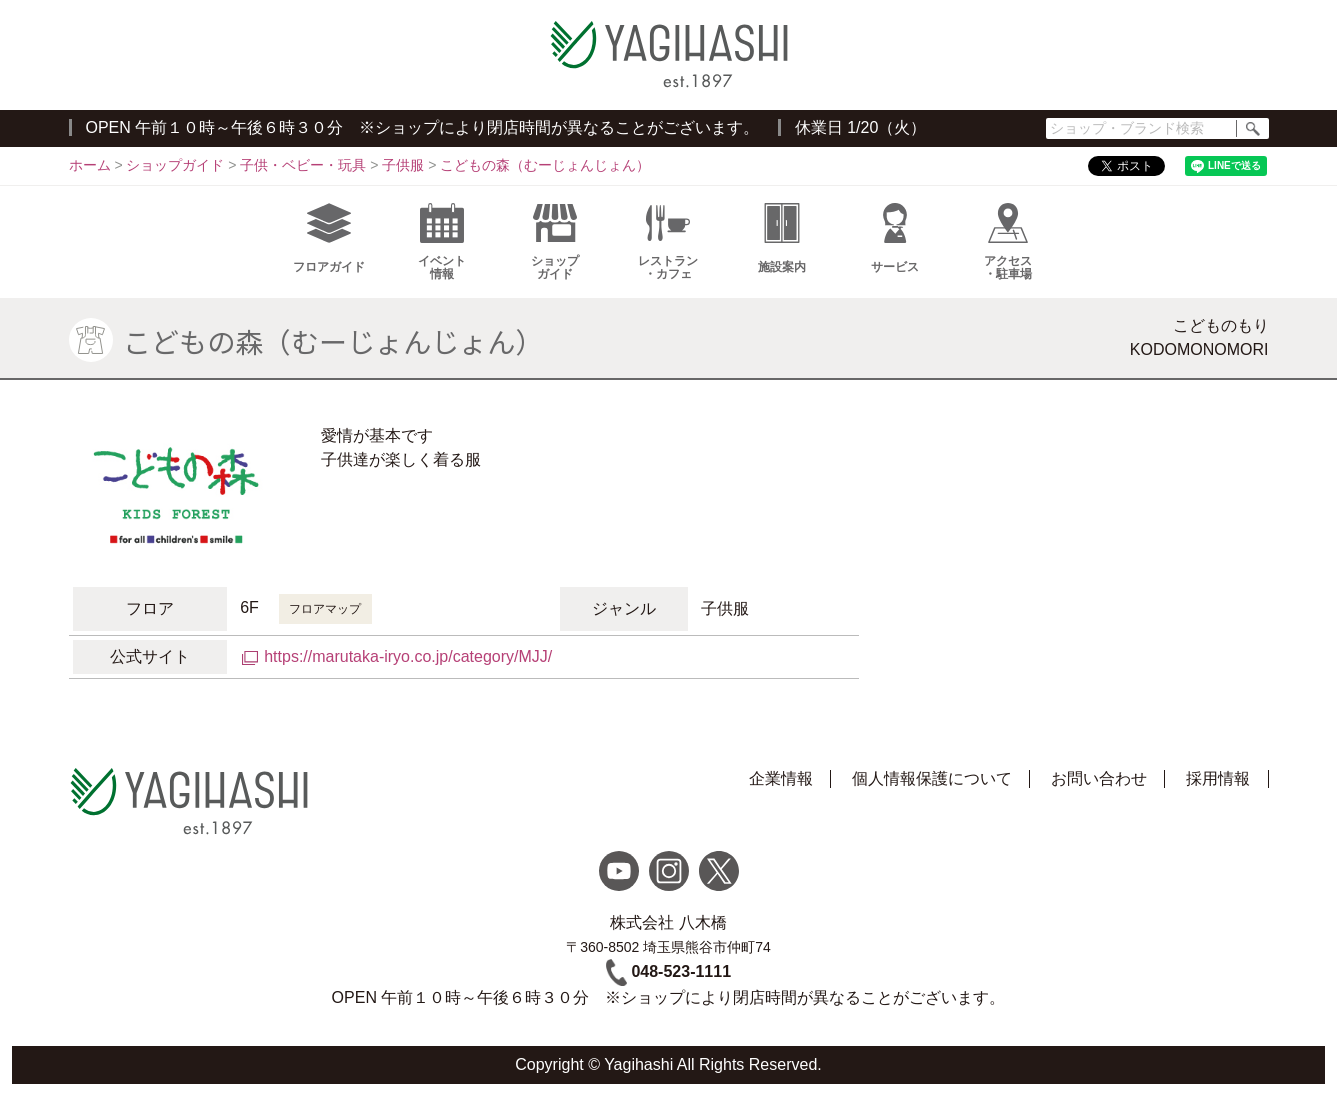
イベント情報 (442, 242)
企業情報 (781, 778)
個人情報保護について (932, 778)
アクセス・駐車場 (1008, 242)
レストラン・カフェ (668, 242)
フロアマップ (325, 609)
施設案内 (782, 238)
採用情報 (1218, 778)
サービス (895, 238)
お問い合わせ (1099, 778)
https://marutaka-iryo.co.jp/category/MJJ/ (408, 656)
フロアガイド (329, 238)
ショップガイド (555, 242)
